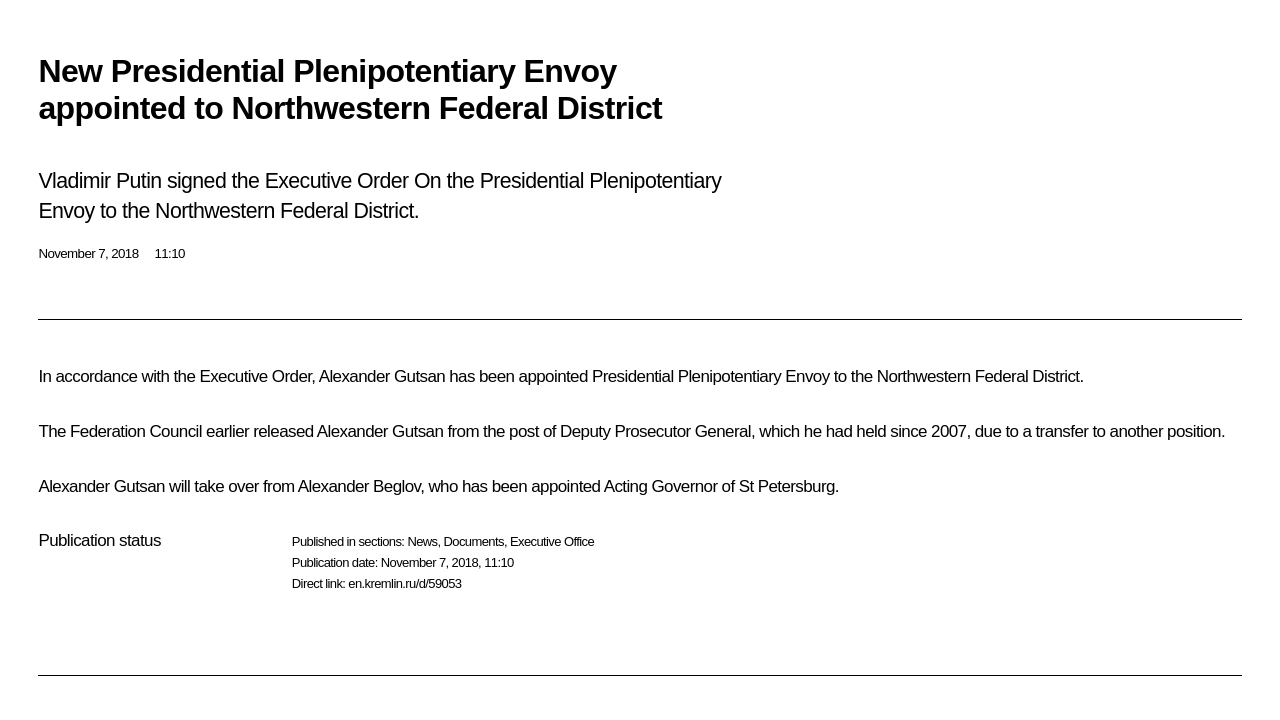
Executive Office (552, 541)
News (422, 541)
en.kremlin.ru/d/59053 (404, 583)
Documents (474, 541)
